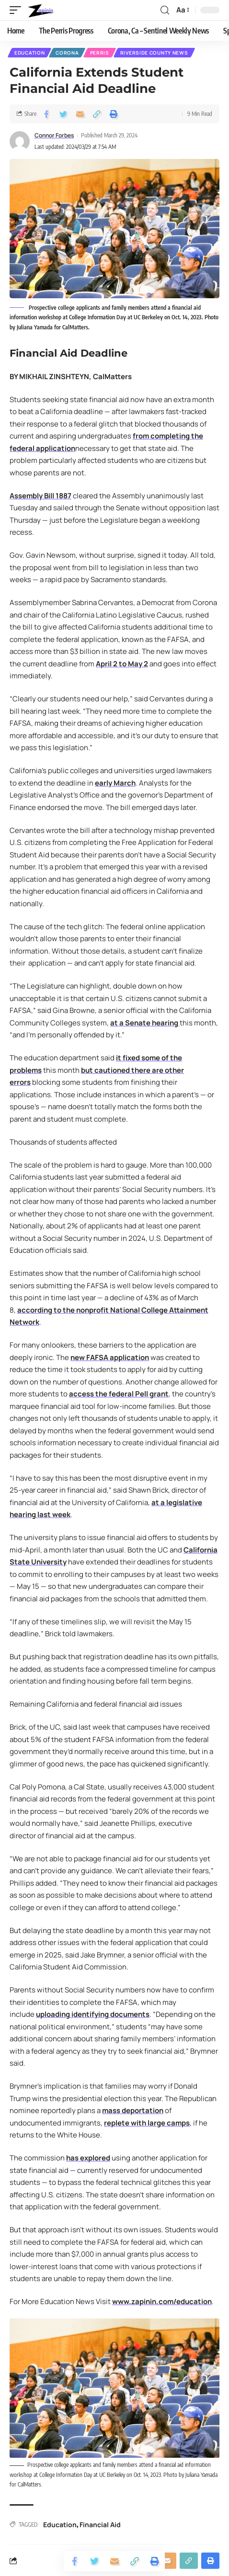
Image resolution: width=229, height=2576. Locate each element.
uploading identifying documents (92, 2014)
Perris (99, 52)
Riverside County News (154, 52)
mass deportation (132, 2110)
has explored (88, 2158)
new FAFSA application (109, 1357)
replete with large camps (147, 2123)
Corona (67, 52)
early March (115, 783)
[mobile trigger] (18, 10)
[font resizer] (182, 10)
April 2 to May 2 (122, 664)
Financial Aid (100, 2524)
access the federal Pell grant (119, 1394)
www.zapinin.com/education (162, 2301)
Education (29, 52)
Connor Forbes (54, 135)
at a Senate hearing (145, 1023)
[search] (165, 10)
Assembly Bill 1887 (40, 496)
